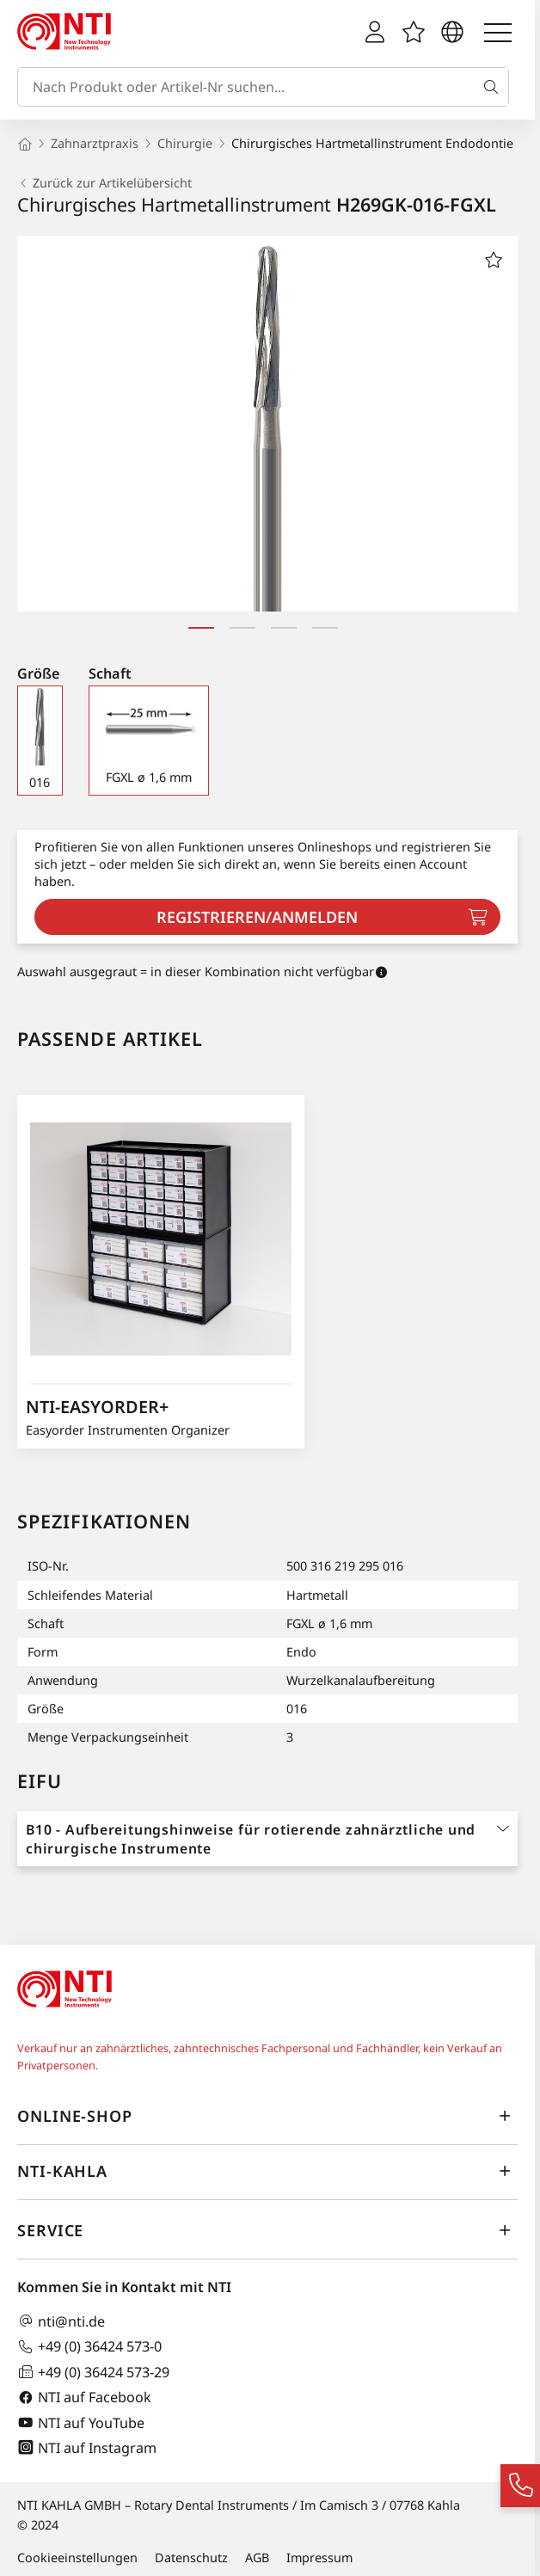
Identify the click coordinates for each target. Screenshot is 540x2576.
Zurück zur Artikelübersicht (104, 183)
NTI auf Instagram (86, 2447)
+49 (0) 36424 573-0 (89, 2347)
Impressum (319, 2557)
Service (267, 2230)
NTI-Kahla (267, 2171)
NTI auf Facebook (84, 2397)
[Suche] (494, 87)
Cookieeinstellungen (77, 2557)
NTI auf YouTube (80, 2422)
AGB (257, 2557)
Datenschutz (191, 2557)
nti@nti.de (61, 2321)
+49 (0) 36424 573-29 (93, 2372)
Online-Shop (267, 2116)
